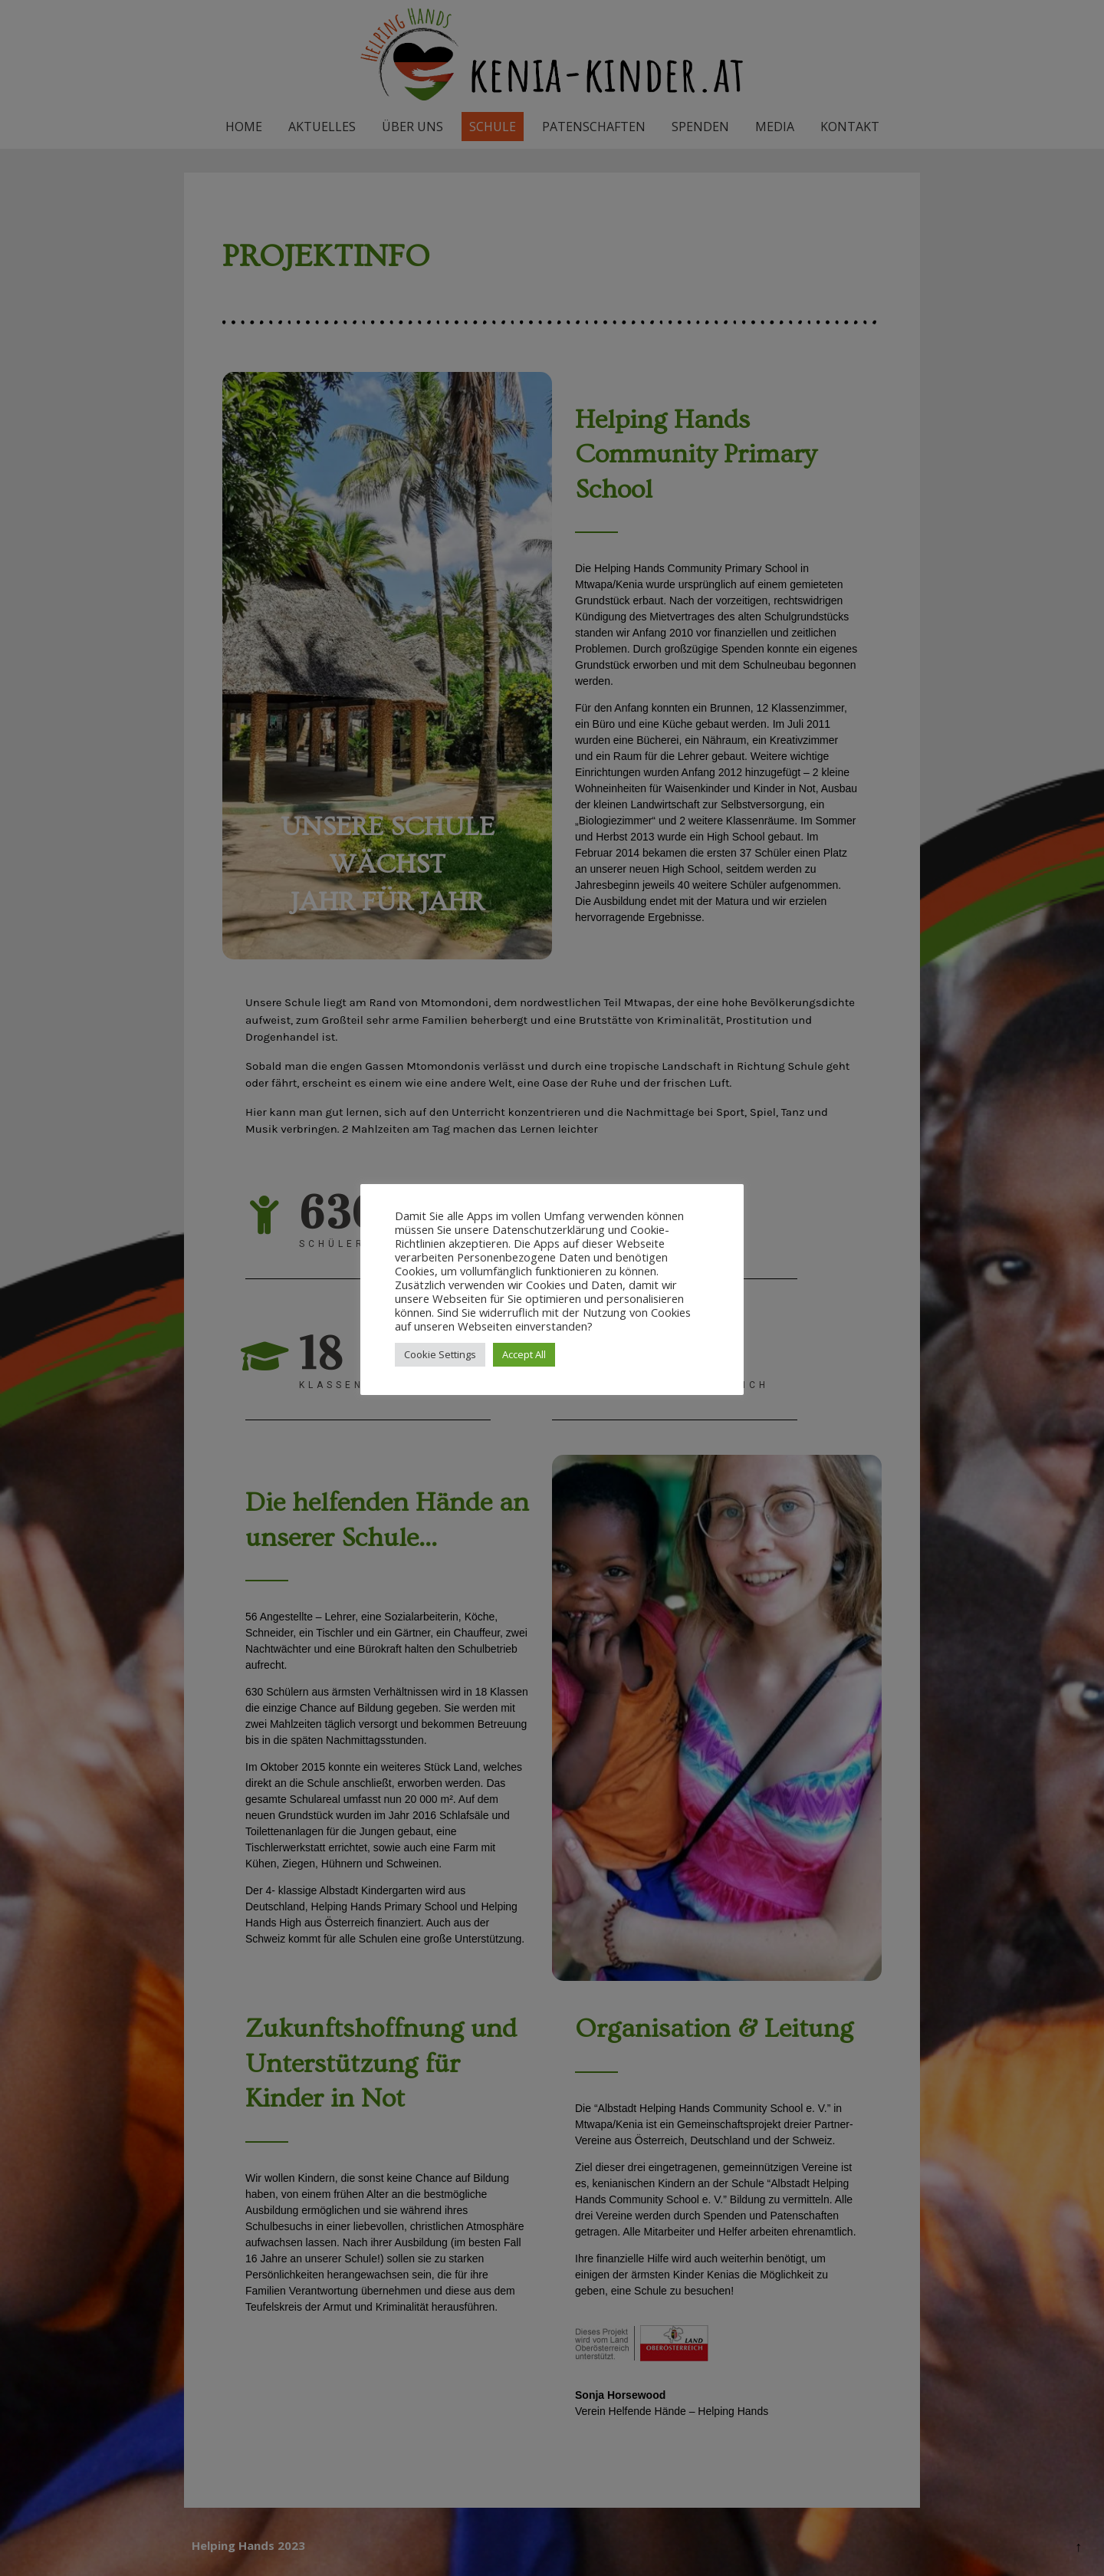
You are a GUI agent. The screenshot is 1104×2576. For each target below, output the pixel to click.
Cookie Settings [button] (440, 1354)
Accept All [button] (524, 1354)
